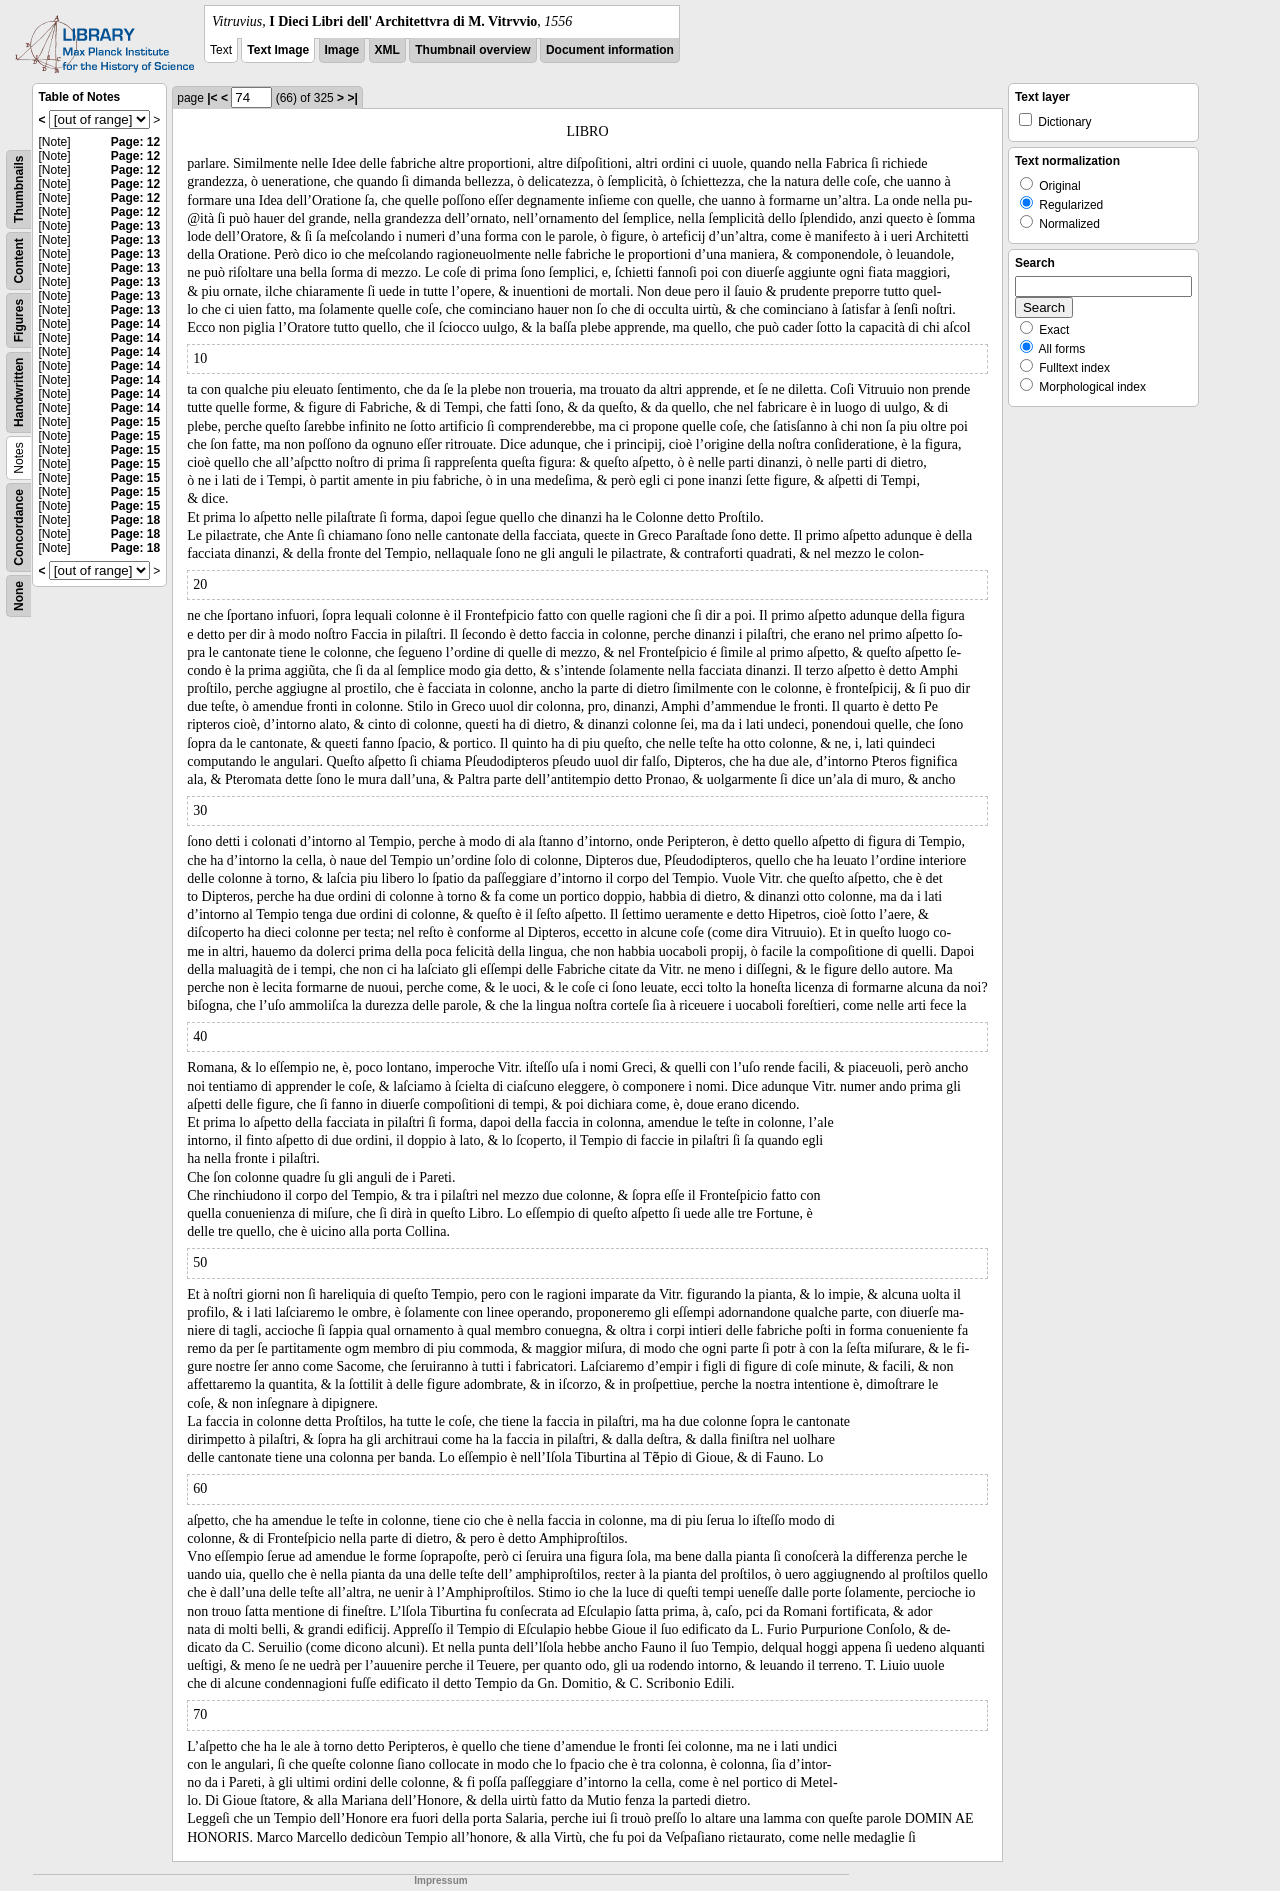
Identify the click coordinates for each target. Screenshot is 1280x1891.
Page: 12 (135, 142)
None (19, 596)
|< (212, 98)
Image (342, 50)
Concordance (19, 527)
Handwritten (19, 392)
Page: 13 (135, 226)
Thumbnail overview (472, 50)
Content (19, 260)
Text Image (278, 50)
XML (387, 50)
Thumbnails (19, 189)
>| (352, 98)
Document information (610, 50)
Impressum (440, 1880)
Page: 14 (135, 324)
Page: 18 (135, 520)
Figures (19, 320)
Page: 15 (135, 422)
